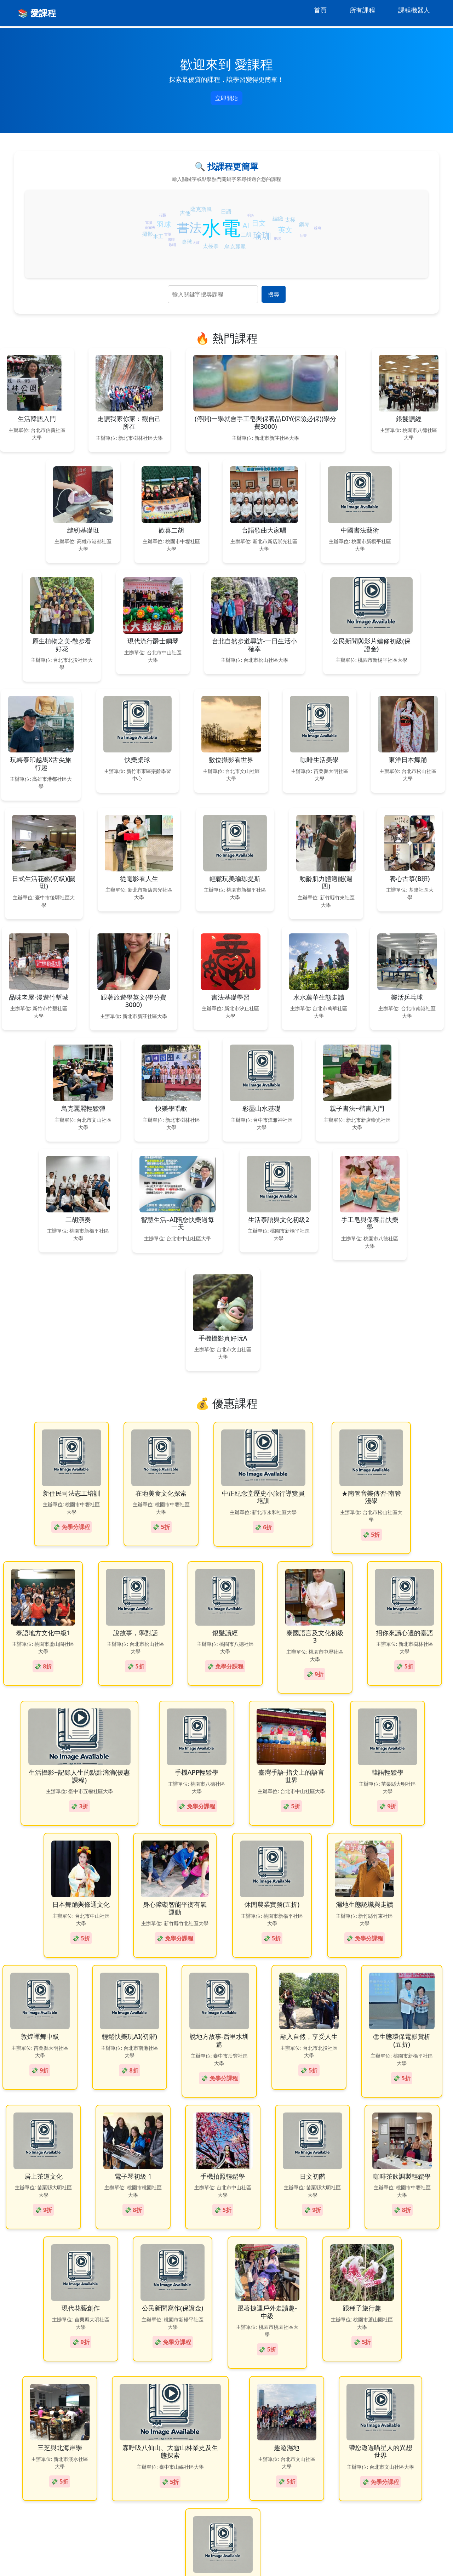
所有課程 (362, 10)
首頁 (320, 10)
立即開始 (226, 98)
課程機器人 (414, 10)
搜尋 (273, 294)
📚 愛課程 (37, 13)
